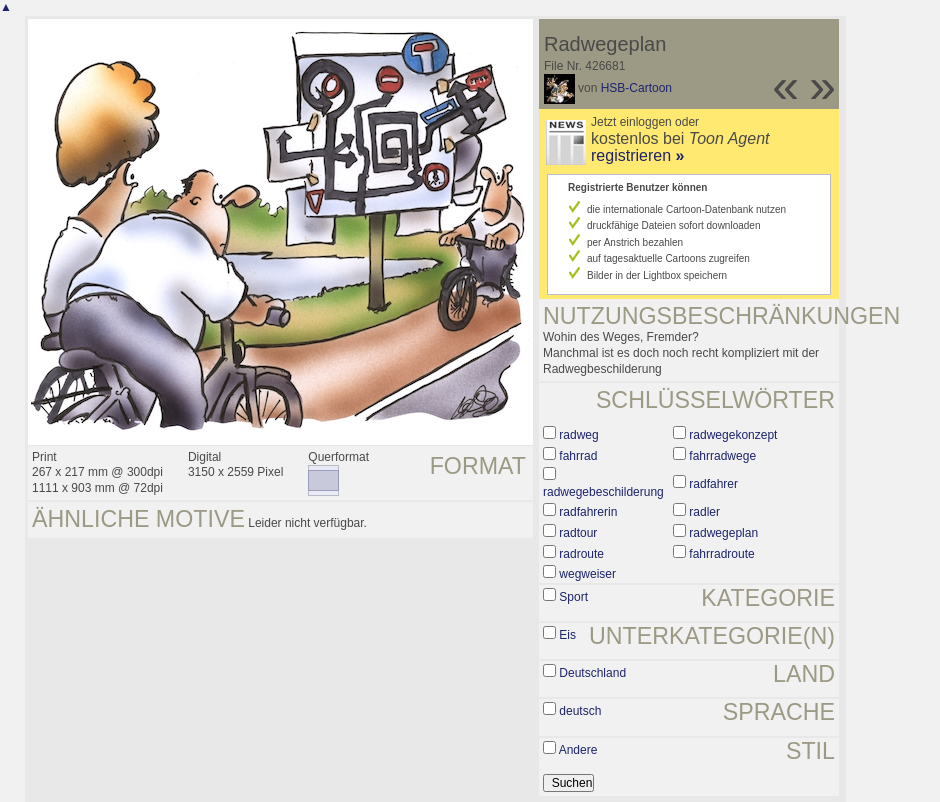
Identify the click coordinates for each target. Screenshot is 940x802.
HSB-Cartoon (636, 88)
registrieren (637, 155)
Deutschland (592, 673)
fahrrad (578, 456)
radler (704, 512)
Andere (578, 750)
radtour (578, 533)
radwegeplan (723, 533)
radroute (581, 554)
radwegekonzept (733, 435)
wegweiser (587, 574)
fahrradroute (721, 554)
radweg (578, 435)
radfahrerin (588, 512)
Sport (573, 597)
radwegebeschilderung (603, 492)
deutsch (580, 711)
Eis (567, 635)
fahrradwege (722, 456)
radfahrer (713, 484)
